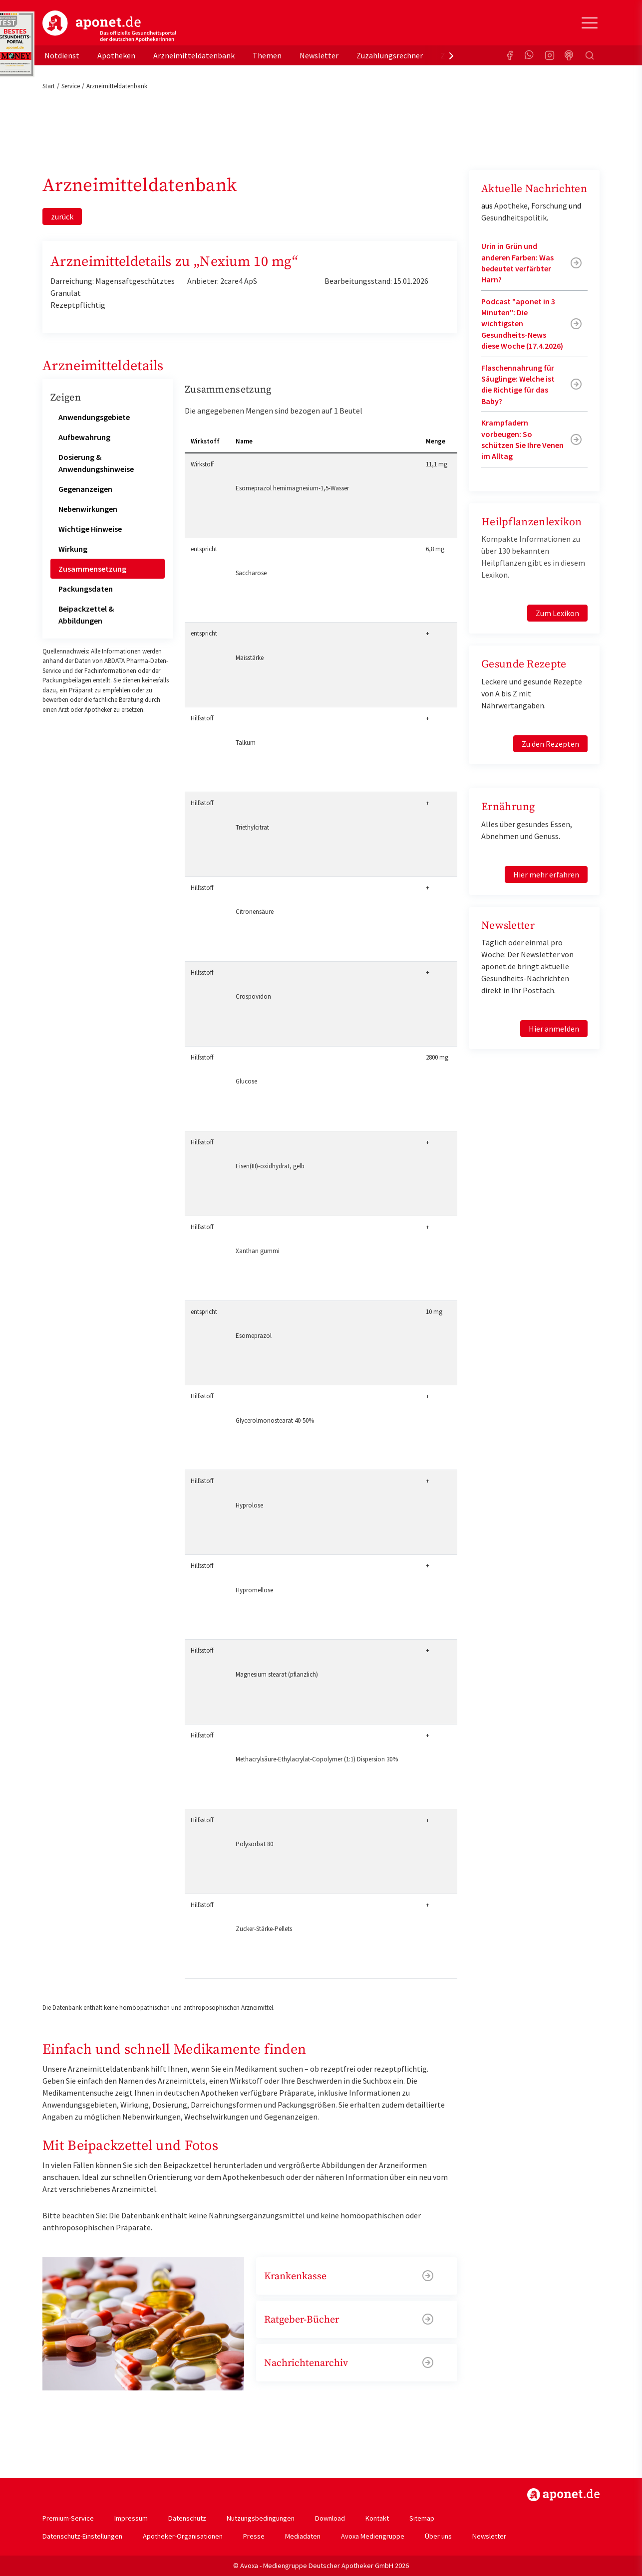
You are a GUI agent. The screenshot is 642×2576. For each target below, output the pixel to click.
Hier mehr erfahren (546, 874)
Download (330, 2518)
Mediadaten (303, 2536)
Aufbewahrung (84, 437)
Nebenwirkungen (87, 509)
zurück (62, 216)
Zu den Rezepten (550, 744)
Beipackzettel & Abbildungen (86, 615)
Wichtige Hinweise (90, 529)
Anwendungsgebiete (94, 417)
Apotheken (116, 55)
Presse (254, 2536)
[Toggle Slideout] (590, 23)
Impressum (131, 2518)
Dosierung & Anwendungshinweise (96, 463)
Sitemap (421, 2518)
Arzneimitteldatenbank (194, 55)
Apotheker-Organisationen (183, 2536)
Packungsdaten (85, 589)
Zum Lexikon (557, 613)
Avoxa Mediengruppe (372, 2536)
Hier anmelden (554, 1029)
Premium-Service (68, 2518)
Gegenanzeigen (85, 489)
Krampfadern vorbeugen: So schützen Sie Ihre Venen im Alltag (522, 439)
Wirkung (72, 549)
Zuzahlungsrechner (389, 55)
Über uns (438, 2536)
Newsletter (319, 55)
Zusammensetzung (92, 569)
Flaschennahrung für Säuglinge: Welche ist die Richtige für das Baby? (518, 384)
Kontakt (377, 2518)
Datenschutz (187, 2518)
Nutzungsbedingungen (261, 2518)
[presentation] (451, 55)
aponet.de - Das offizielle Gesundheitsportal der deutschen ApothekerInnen (109, 26)
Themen (267, 55)
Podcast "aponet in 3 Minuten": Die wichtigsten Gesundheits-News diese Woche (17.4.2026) (522, 323)
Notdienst (61, 55)
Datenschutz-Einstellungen (82, 2536)
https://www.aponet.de (563, 2494)
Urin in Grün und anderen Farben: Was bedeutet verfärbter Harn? (517, 262)
